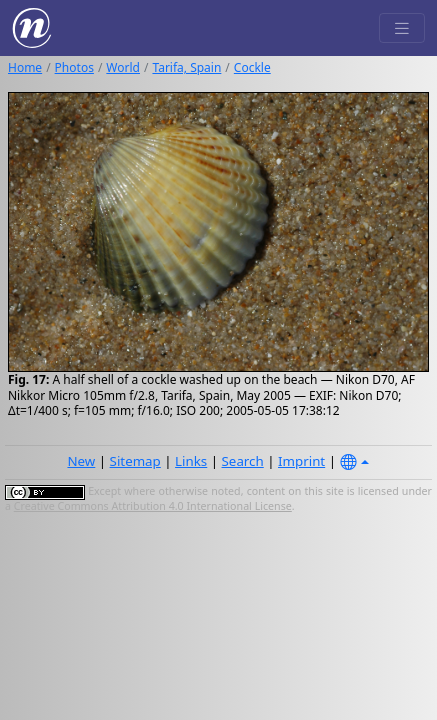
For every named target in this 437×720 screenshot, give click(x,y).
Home (25, 67)
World (123, 67)
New (81, 461)
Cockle (252, 67)
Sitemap (135, 461)
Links (191, 461)
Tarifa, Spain (186, 67)
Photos (74, 67)
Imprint (301, 461)
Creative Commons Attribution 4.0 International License (153, 506)
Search (243, 461)
